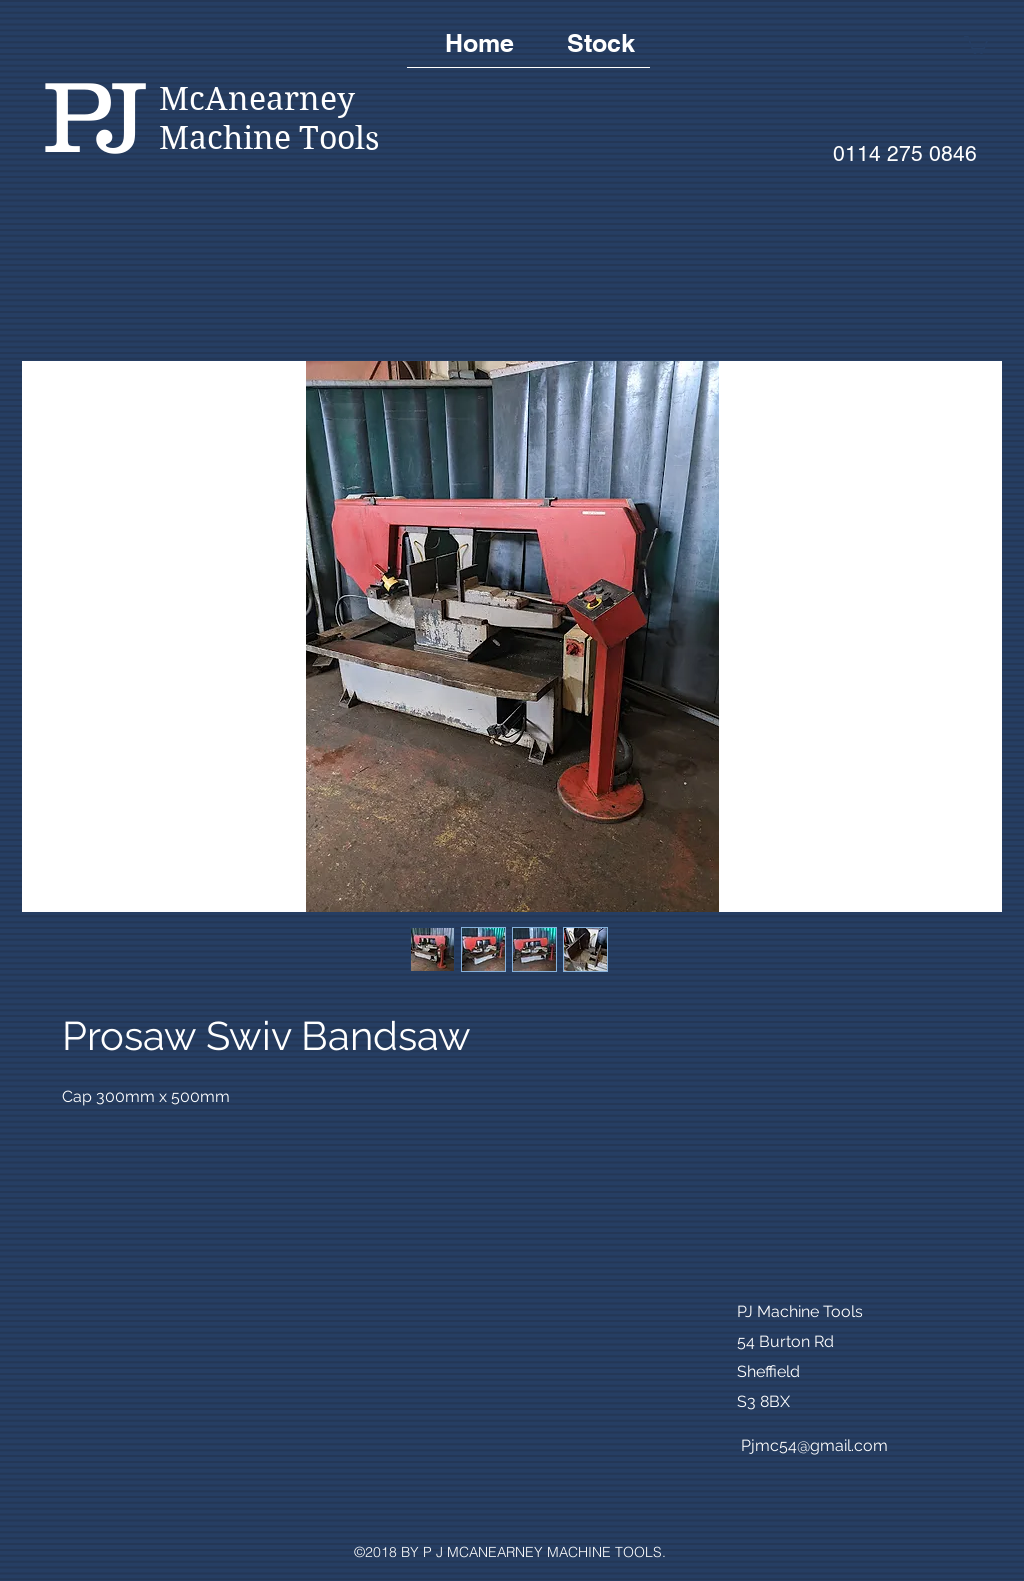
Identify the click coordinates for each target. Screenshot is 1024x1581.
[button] (976, 44)
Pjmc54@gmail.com (814, 1445)
